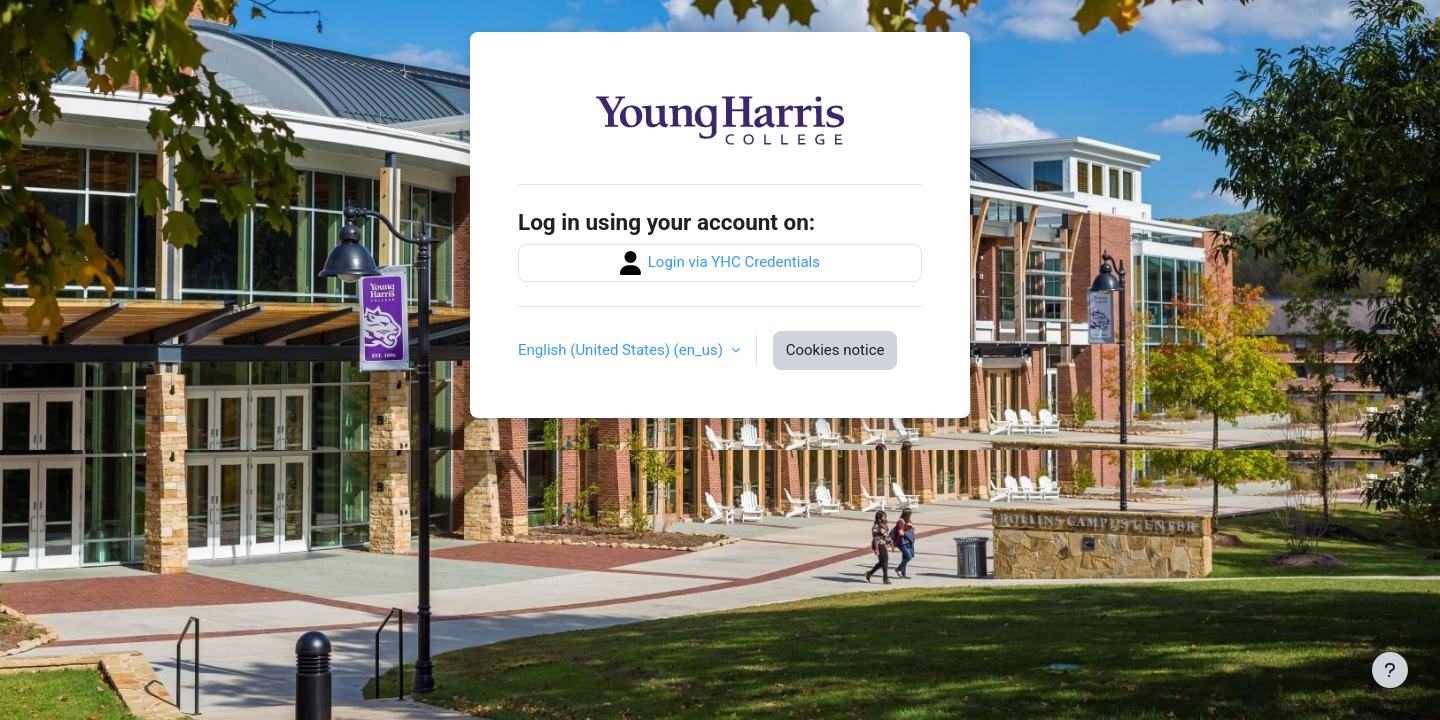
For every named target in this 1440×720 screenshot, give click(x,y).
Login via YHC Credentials (720, 263)
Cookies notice (835, 350)
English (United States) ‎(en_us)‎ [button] (622, 350)
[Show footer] (1390, 670)
